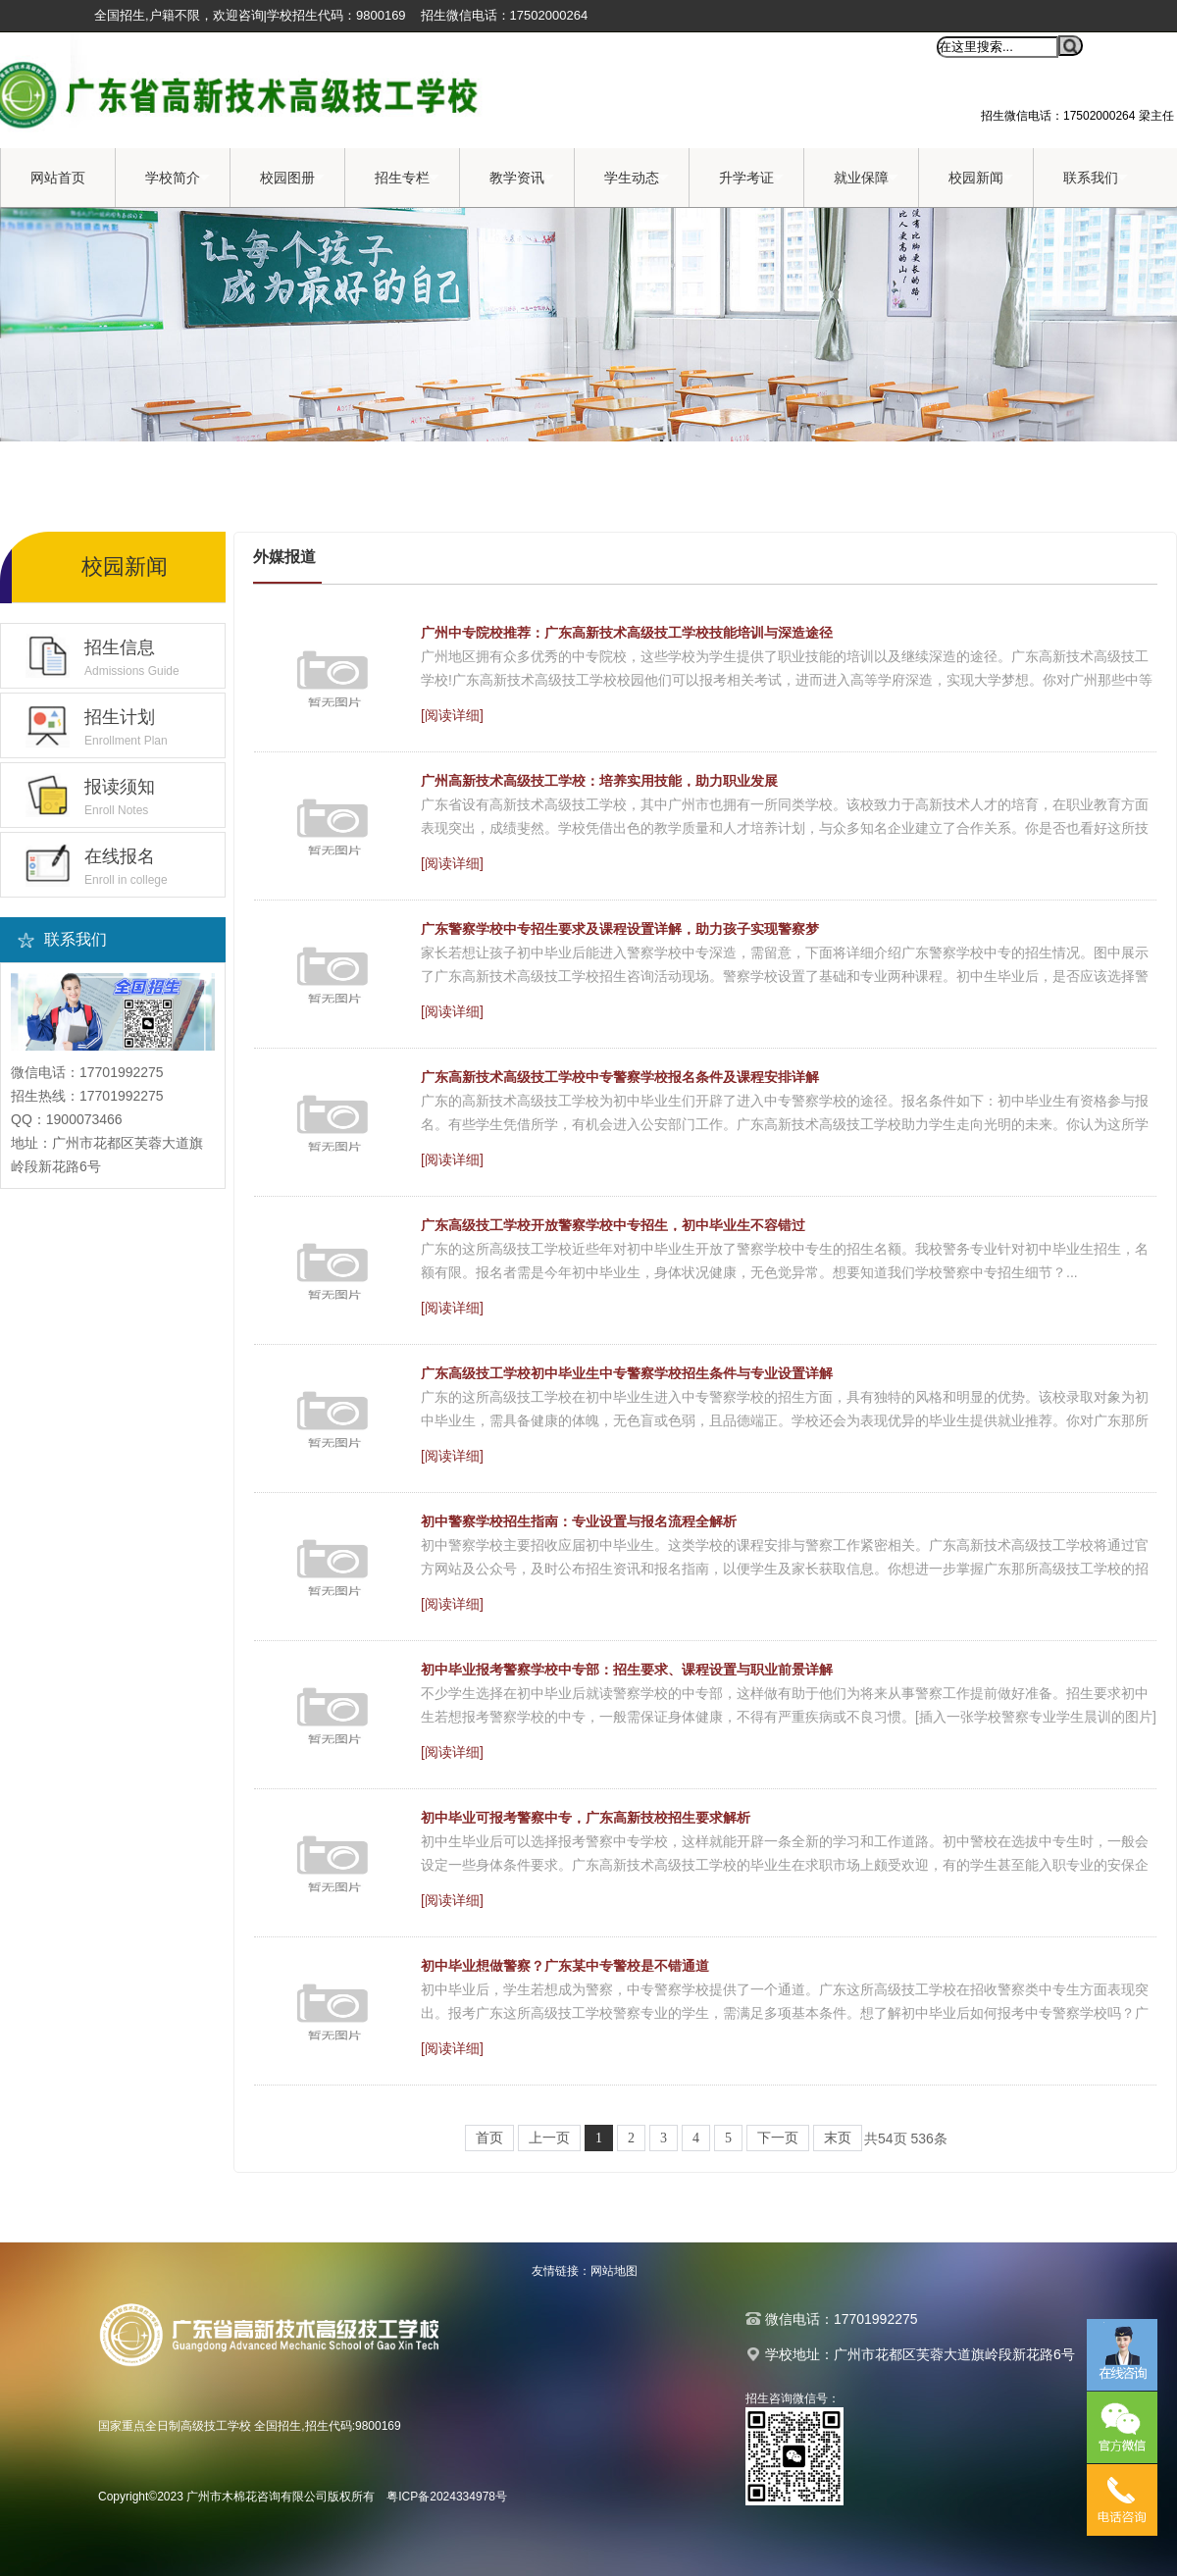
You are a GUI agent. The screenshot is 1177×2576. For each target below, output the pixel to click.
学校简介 (177, 178)
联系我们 (1095, 178)
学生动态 (636, 178)
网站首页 (57, 177)
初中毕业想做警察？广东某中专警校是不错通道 (565, 1966)
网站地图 (614, 2271)
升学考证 (751, 178)
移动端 (828, 46)
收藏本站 (678, 46)
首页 (489, 2138)
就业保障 (866, 178)
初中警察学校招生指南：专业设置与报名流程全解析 (579, 1521)
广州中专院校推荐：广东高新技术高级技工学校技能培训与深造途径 (627, 633)
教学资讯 (521, 178)
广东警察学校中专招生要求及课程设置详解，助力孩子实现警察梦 (620, 929)
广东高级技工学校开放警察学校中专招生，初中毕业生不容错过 (613, 1225)
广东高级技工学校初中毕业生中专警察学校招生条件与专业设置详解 (627, 1373)
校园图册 (292, 178)
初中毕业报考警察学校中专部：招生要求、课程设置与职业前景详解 (627, 1669)
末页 (837, 2138)
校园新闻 (980, 178)
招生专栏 (407, 178)
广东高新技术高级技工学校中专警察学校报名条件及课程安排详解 (620, 1077)
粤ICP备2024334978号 (446, 2496)
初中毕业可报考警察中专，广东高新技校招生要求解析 (585, 1818)
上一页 (549, 2138)
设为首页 (756, 46)
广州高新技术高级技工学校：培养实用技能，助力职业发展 (599, 781)
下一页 (777, 2138)
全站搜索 (899, 46)
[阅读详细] (452, 715)
